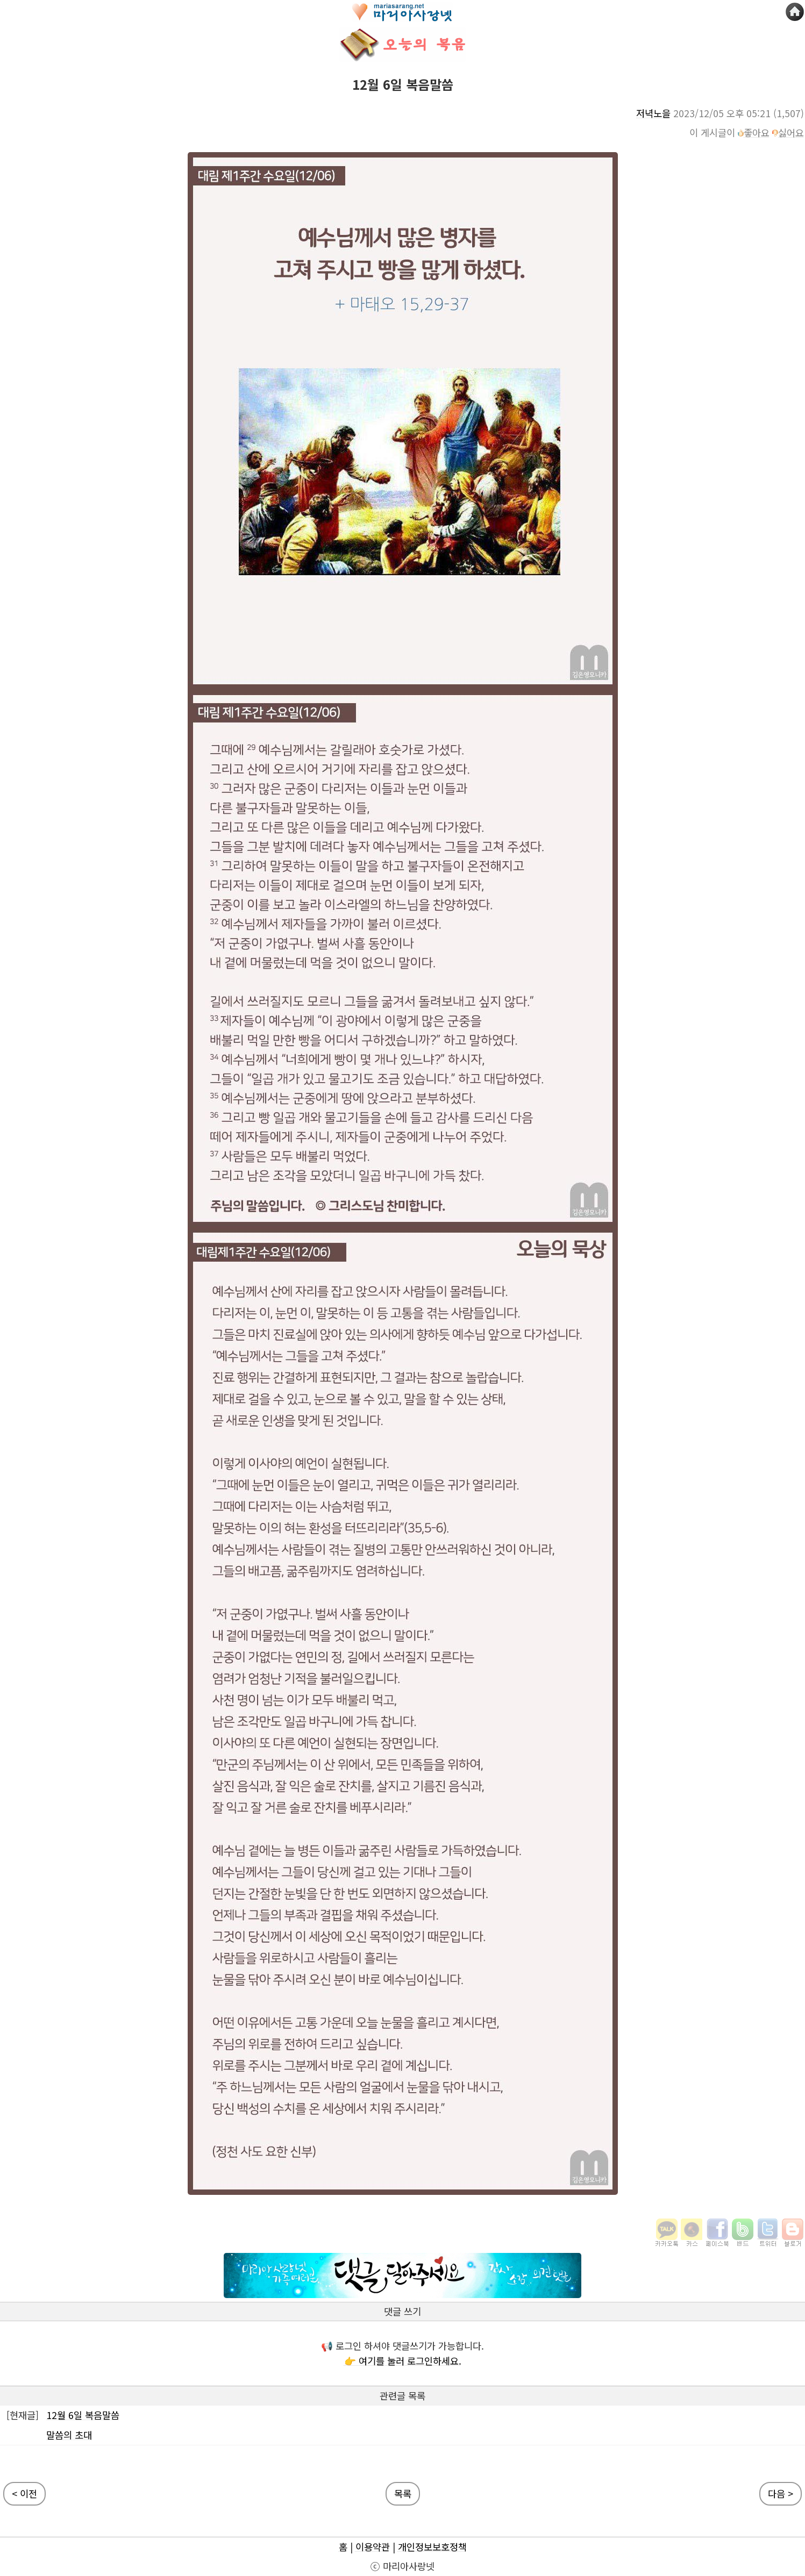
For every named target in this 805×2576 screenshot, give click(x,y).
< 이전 (24, 2493)
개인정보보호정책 (432, 2546)
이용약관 (372, 2546)
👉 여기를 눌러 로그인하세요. (402, 2360)
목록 (402, 2493)
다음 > (780, 2493)
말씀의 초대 (69, 2435)
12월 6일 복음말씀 (82, 2415)
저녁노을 (653, 113)
